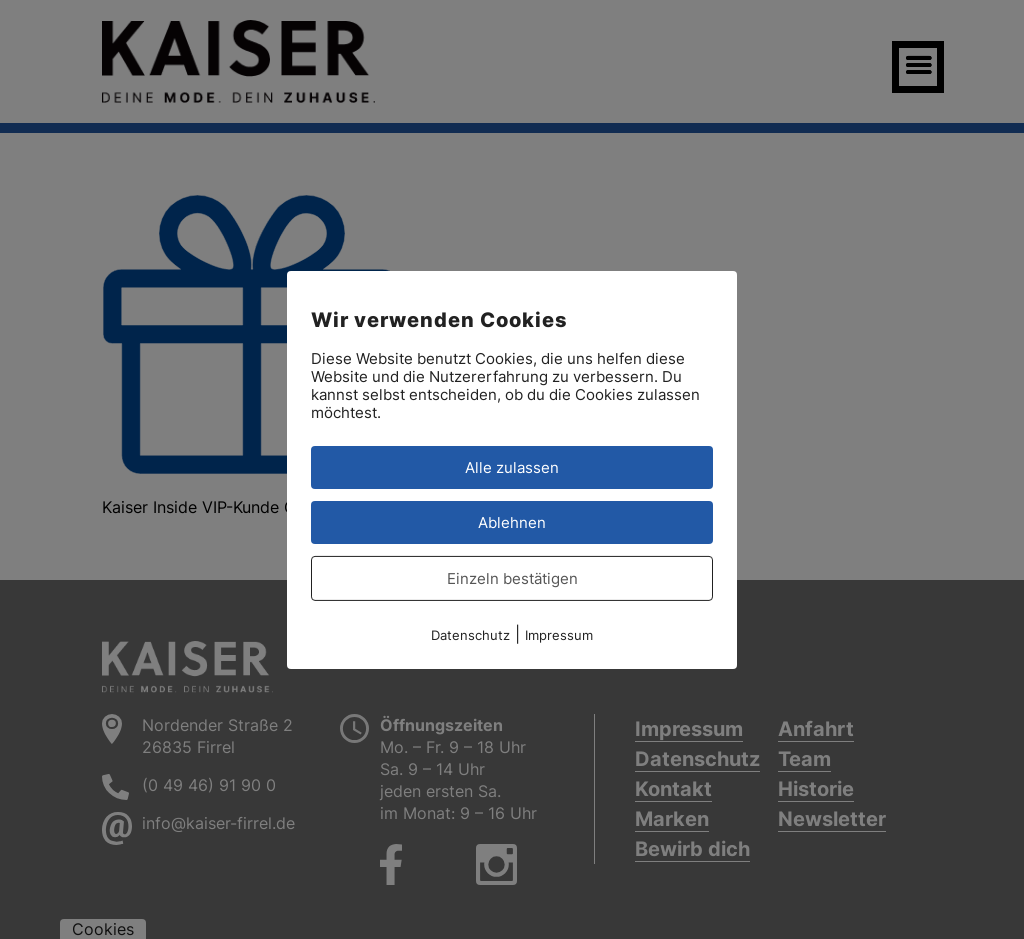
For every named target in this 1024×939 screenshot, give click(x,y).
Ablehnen (512, 521)
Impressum (559, 634)
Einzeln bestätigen (512, 577)
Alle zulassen (512, 466)
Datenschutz (470, 634)
